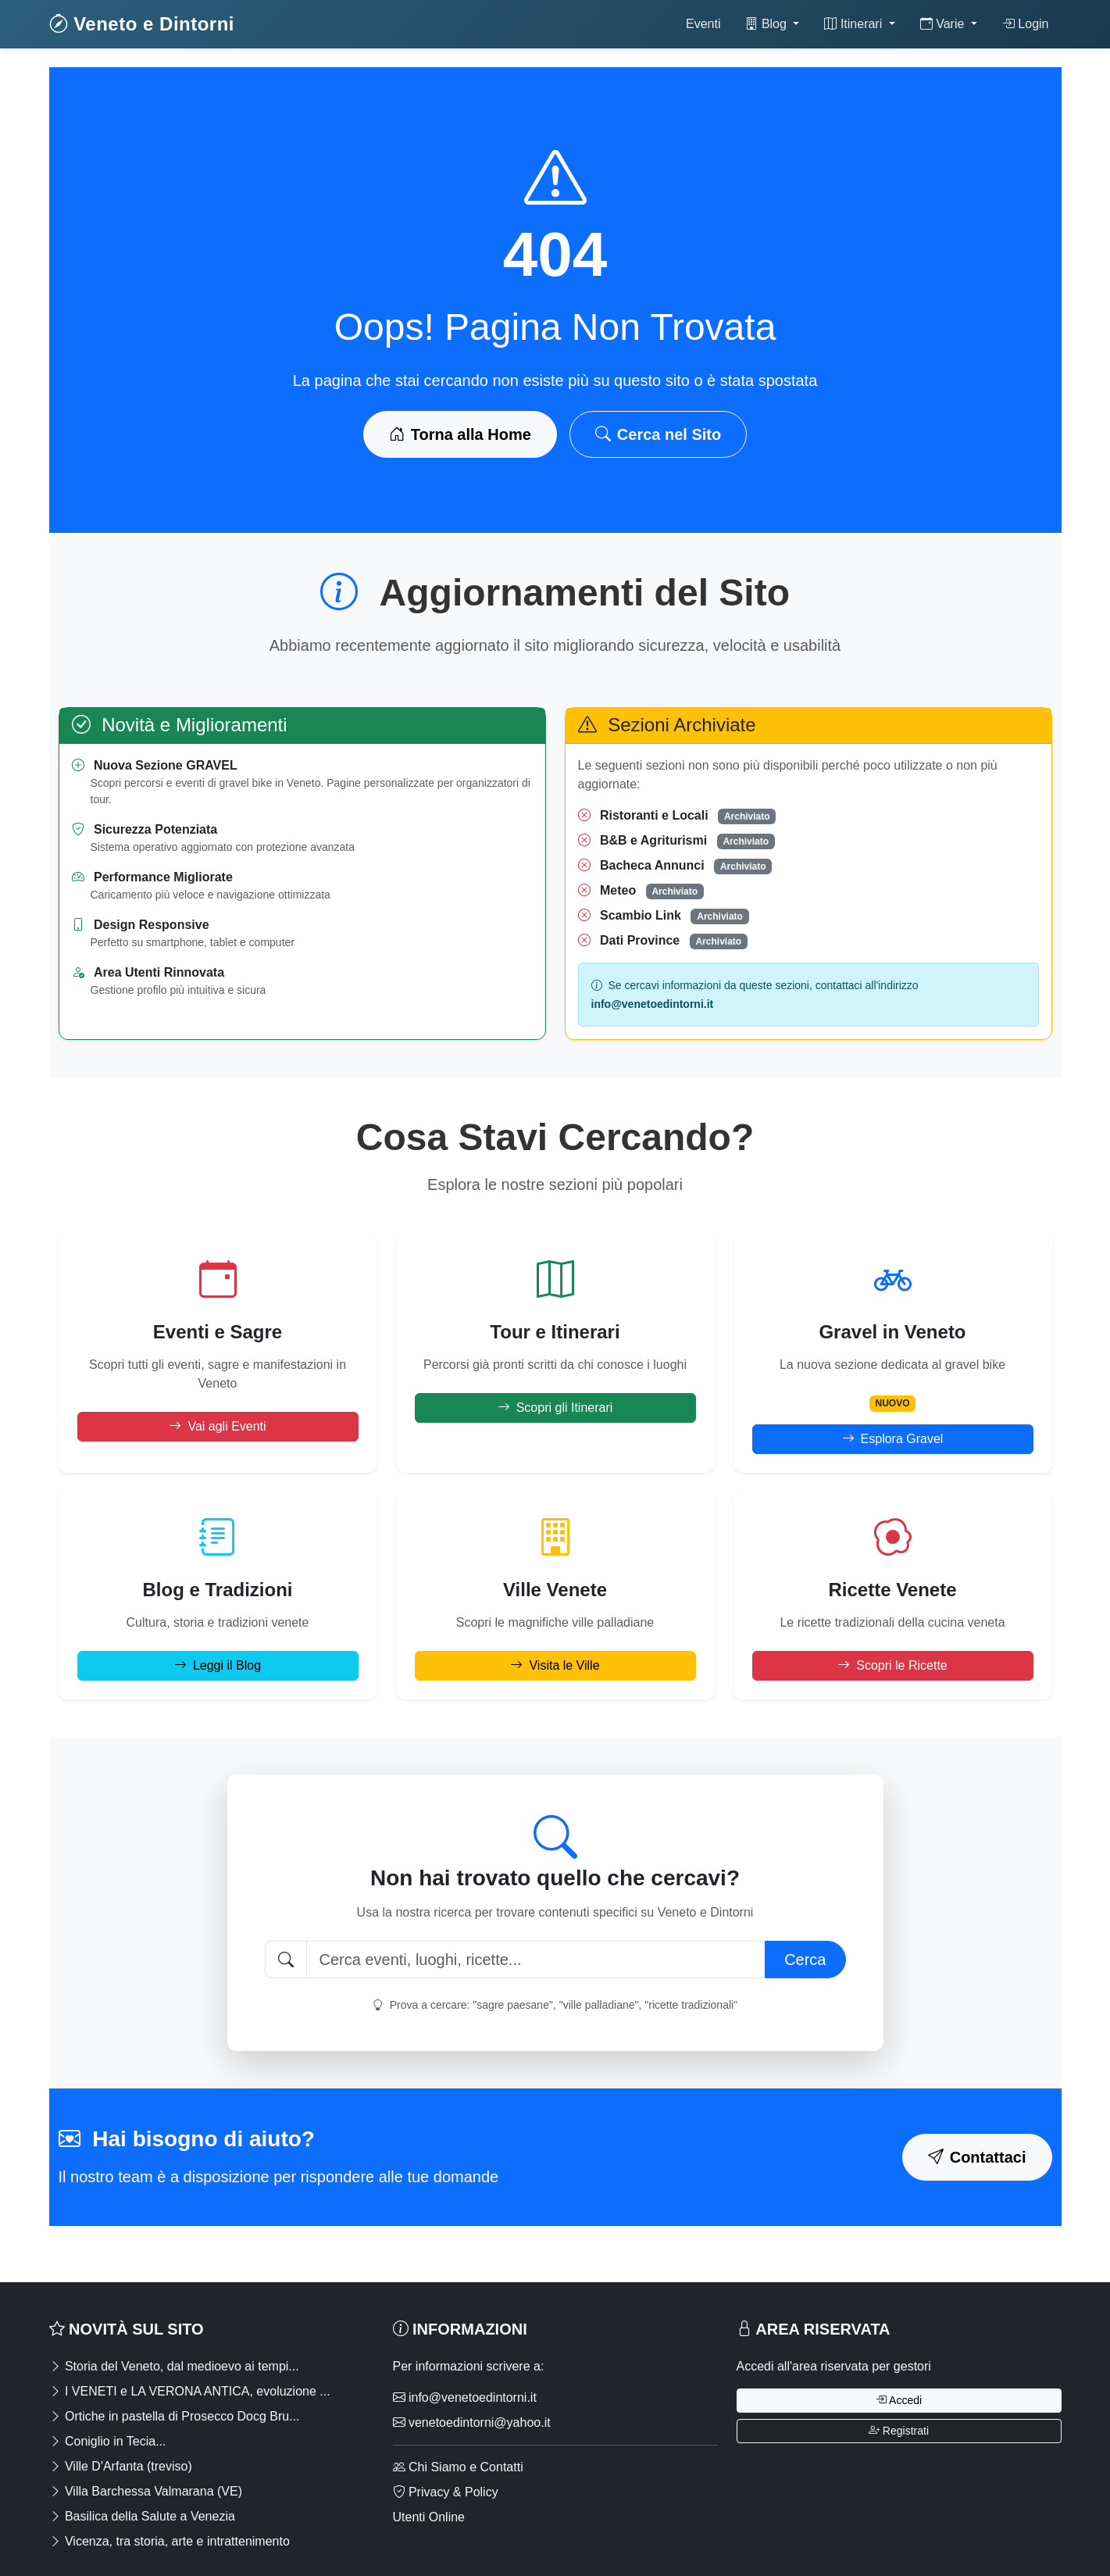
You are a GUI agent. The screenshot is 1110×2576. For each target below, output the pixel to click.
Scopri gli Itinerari (555, 1407)
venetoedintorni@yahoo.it (472, 2422)
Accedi (899, 2400)
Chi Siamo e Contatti (458, 2467)
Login (1025, 23)
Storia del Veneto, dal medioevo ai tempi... (174, 2366)
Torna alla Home (460, 434)
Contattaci (977, 2157)
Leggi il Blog (217, 1665)
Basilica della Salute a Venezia (142, 2516)
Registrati (899, 2430)
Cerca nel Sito (658, 434)
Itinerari (854, 23)
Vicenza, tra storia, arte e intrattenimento (169, 2541)
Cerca (805, 1959)
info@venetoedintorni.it (465, 2397)
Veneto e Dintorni (142, 23)
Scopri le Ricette (892, 1665)
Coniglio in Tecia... (107, 2441)
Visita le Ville (554, 1665)
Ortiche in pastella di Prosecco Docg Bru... (174, 2416)
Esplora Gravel (893, 1438)
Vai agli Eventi (217, 1426)
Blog (767, 23)
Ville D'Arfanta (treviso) (120, 2466)
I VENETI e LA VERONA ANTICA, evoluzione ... (189, 2391)
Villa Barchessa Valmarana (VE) (146, 2491)
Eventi (703, 23)
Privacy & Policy (445, 2492)
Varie (944, 23)
